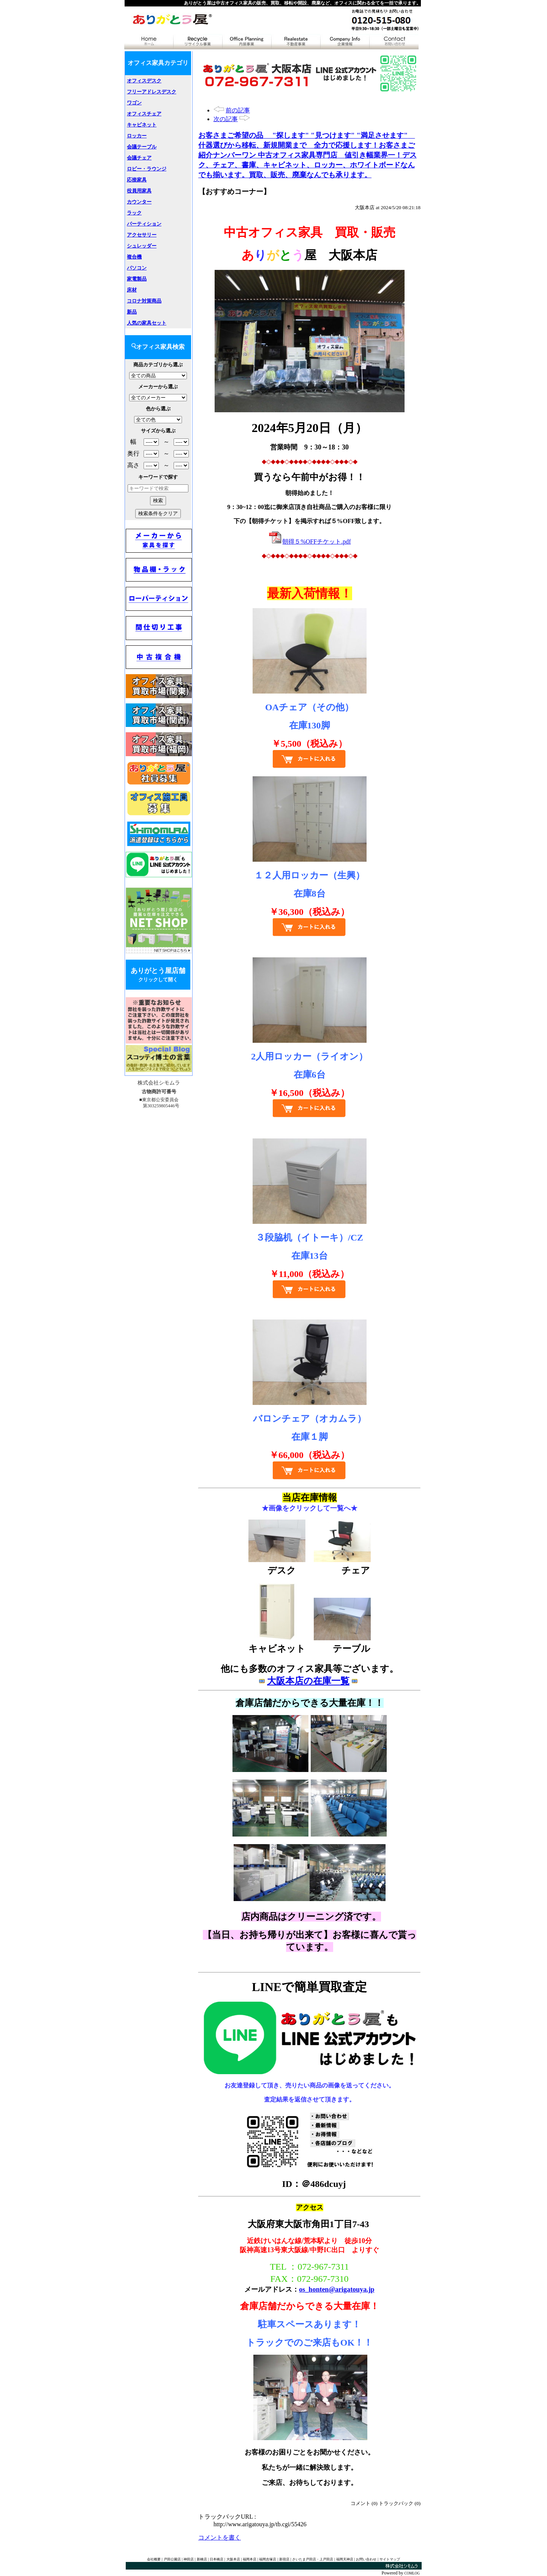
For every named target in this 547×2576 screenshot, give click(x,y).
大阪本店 (233, 2559)
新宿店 (284, 2559)
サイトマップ (389, 2559)
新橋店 (202, 2559)
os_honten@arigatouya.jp (336, 2289)
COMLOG (412, 2573)
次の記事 (225, 119)
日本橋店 (216, 2559)
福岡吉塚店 (267, 2559)
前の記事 (238, 110)
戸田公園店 (172, 2559)
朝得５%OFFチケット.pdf (310, 541)
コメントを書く (219, 2537)
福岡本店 (249, 2559)
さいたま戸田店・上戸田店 (312, 2559)
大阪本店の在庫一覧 (308, 1681)
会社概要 (154, 2559)
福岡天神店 (344, 2559)
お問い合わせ (366, 2559)
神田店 (188, 2559)
